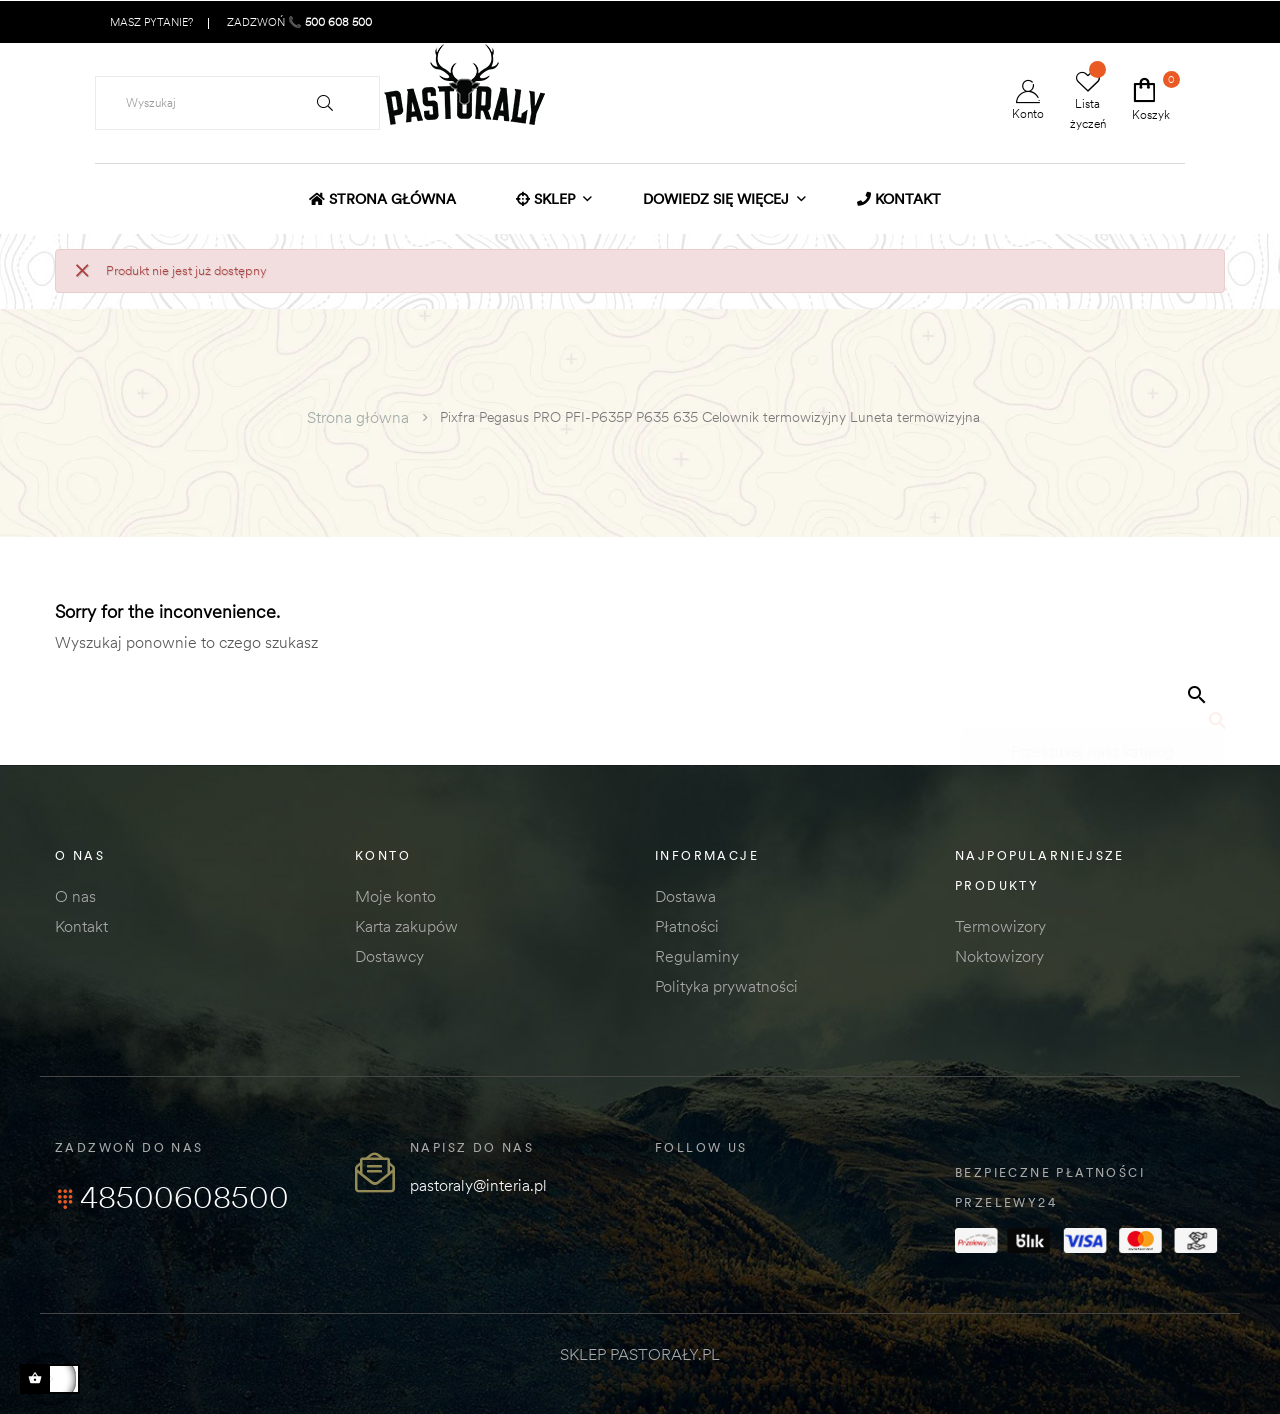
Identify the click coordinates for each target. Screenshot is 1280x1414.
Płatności (687, 926)
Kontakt (81, 926)
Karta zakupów (406, 926)
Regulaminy (697, 956)
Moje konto (395, 896)
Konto (1028, 100)
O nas (75, 896)
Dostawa (685, 896)
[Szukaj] (1093, 742)
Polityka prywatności (726, 986)
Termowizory (1000, 926)
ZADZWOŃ (298, 22)
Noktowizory (999, 956)
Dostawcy (389, 956)
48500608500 (172, 1197)
